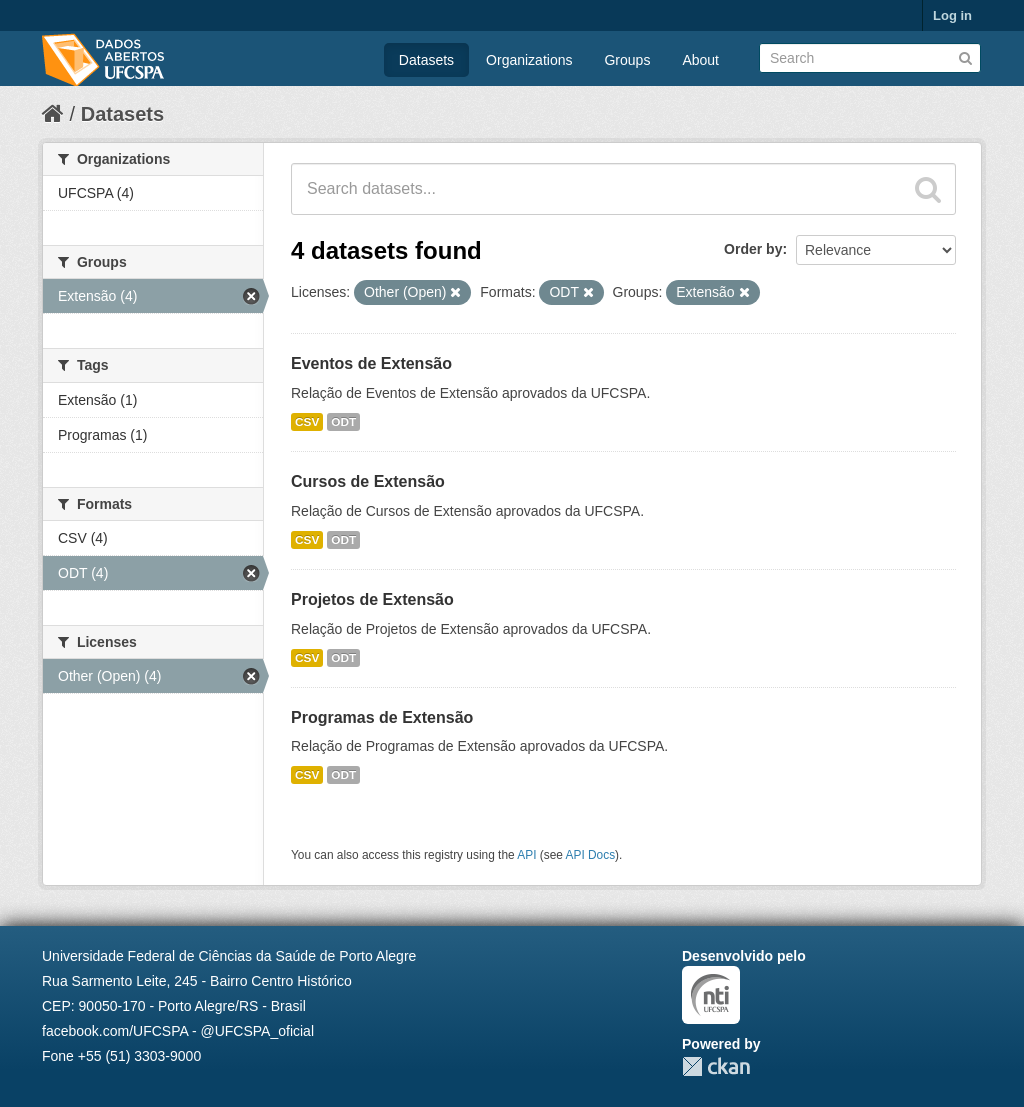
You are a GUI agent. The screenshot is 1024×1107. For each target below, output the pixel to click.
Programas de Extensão (382, 717)
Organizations (529, 60)
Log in (952, 15)
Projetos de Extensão (372, 599)
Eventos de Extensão (371, 363)
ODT (343, 422)
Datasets (426, 60)
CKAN (716, 1066)
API (526, 855)
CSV (307, 422)
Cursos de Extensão (368, 481)
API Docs (591, 855)
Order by (753, 249)
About (700, 60)
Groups (627, 60)
